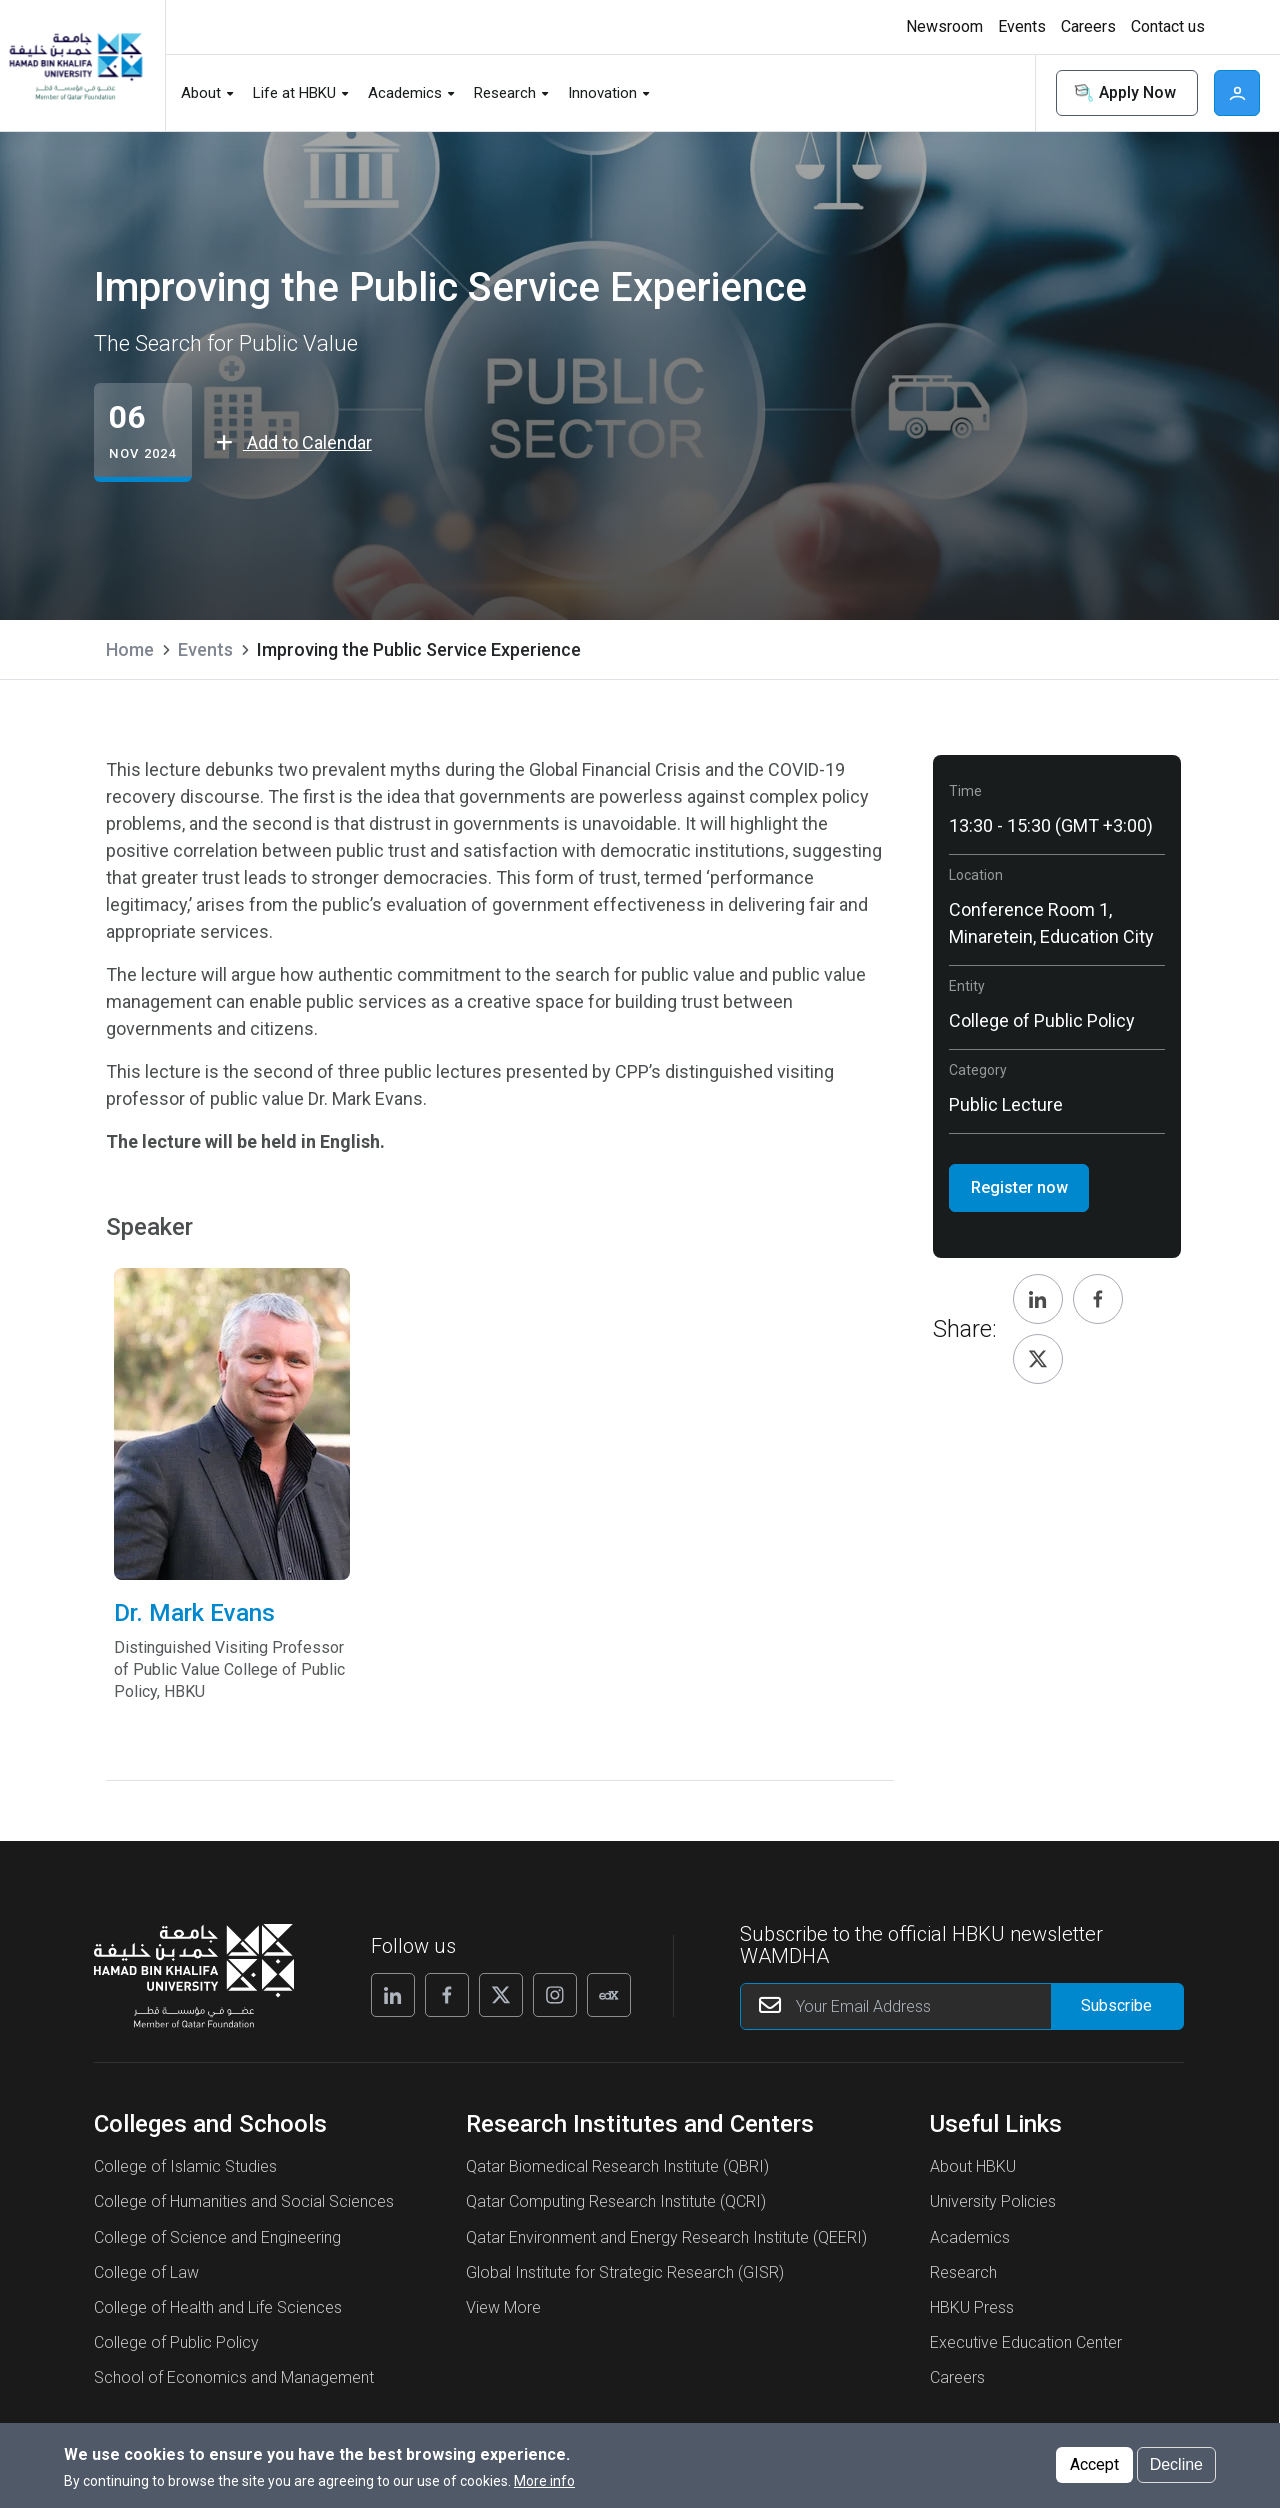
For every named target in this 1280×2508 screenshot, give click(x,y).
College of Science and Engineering (217, 2237)
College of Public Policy (176, 2342)
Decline (1176, 2464)
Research (963, 2272)
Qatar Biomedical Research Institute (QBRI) (617, 2166)
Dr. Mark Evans (231, 1650)
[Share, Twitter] (1038, 1359)
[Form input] (1117, 2006)
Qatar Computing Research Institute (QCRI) (616, 2201)
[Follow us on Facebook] (447, 1995)
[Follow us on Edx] (609, 1995)
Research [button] (505, 93)
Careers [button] (1088, 26)
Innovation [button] (602, 93)
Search (1007, 93)
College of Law (146, 2272)
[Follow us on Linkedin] (393, 1995)
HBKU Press (972, 2307)
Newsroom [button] (944, 26)
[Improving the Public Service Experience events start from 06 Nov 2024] (142, 432)
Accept (1094, 2464)
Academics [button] (405, 93)
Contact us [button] (1168, 26)
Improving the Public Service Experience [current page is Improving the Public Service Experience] (419, 649)
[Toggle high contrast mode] (1232, 27)
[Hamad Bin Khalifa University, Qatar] (75, 65)
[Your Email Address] (962, 2006)
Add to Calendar (294, 442)
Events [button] (1022, 26)
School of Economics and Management (234, 2377)
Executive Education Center (1026, 2342)
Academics (970, 2237)
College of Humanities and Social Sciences (244, 2201)
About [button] (201, 93)
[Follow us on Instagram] (555, 1995)
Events (205, 649)
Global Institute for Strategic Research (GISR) (625, 2272)
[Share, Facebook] (1098, 1299)
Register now (1019, 1187)
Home (130, 649)
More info (544, 2481)
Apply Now (1123, 93)
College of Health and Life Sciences (218, 2307)
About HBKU (973, 2166)
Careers (957, 2377)
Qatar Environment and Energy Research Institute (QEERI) (666, 2237)
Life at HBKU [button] (294, 93)
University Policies (993, 2201)
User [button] (1237, 93)
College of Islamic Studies (185, 2166)
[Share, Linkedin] (1038, 1299)
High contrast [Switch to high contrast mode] (1235, 27)
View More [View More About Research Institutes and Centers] (503, 2307)
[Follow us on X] (501, 1995)
